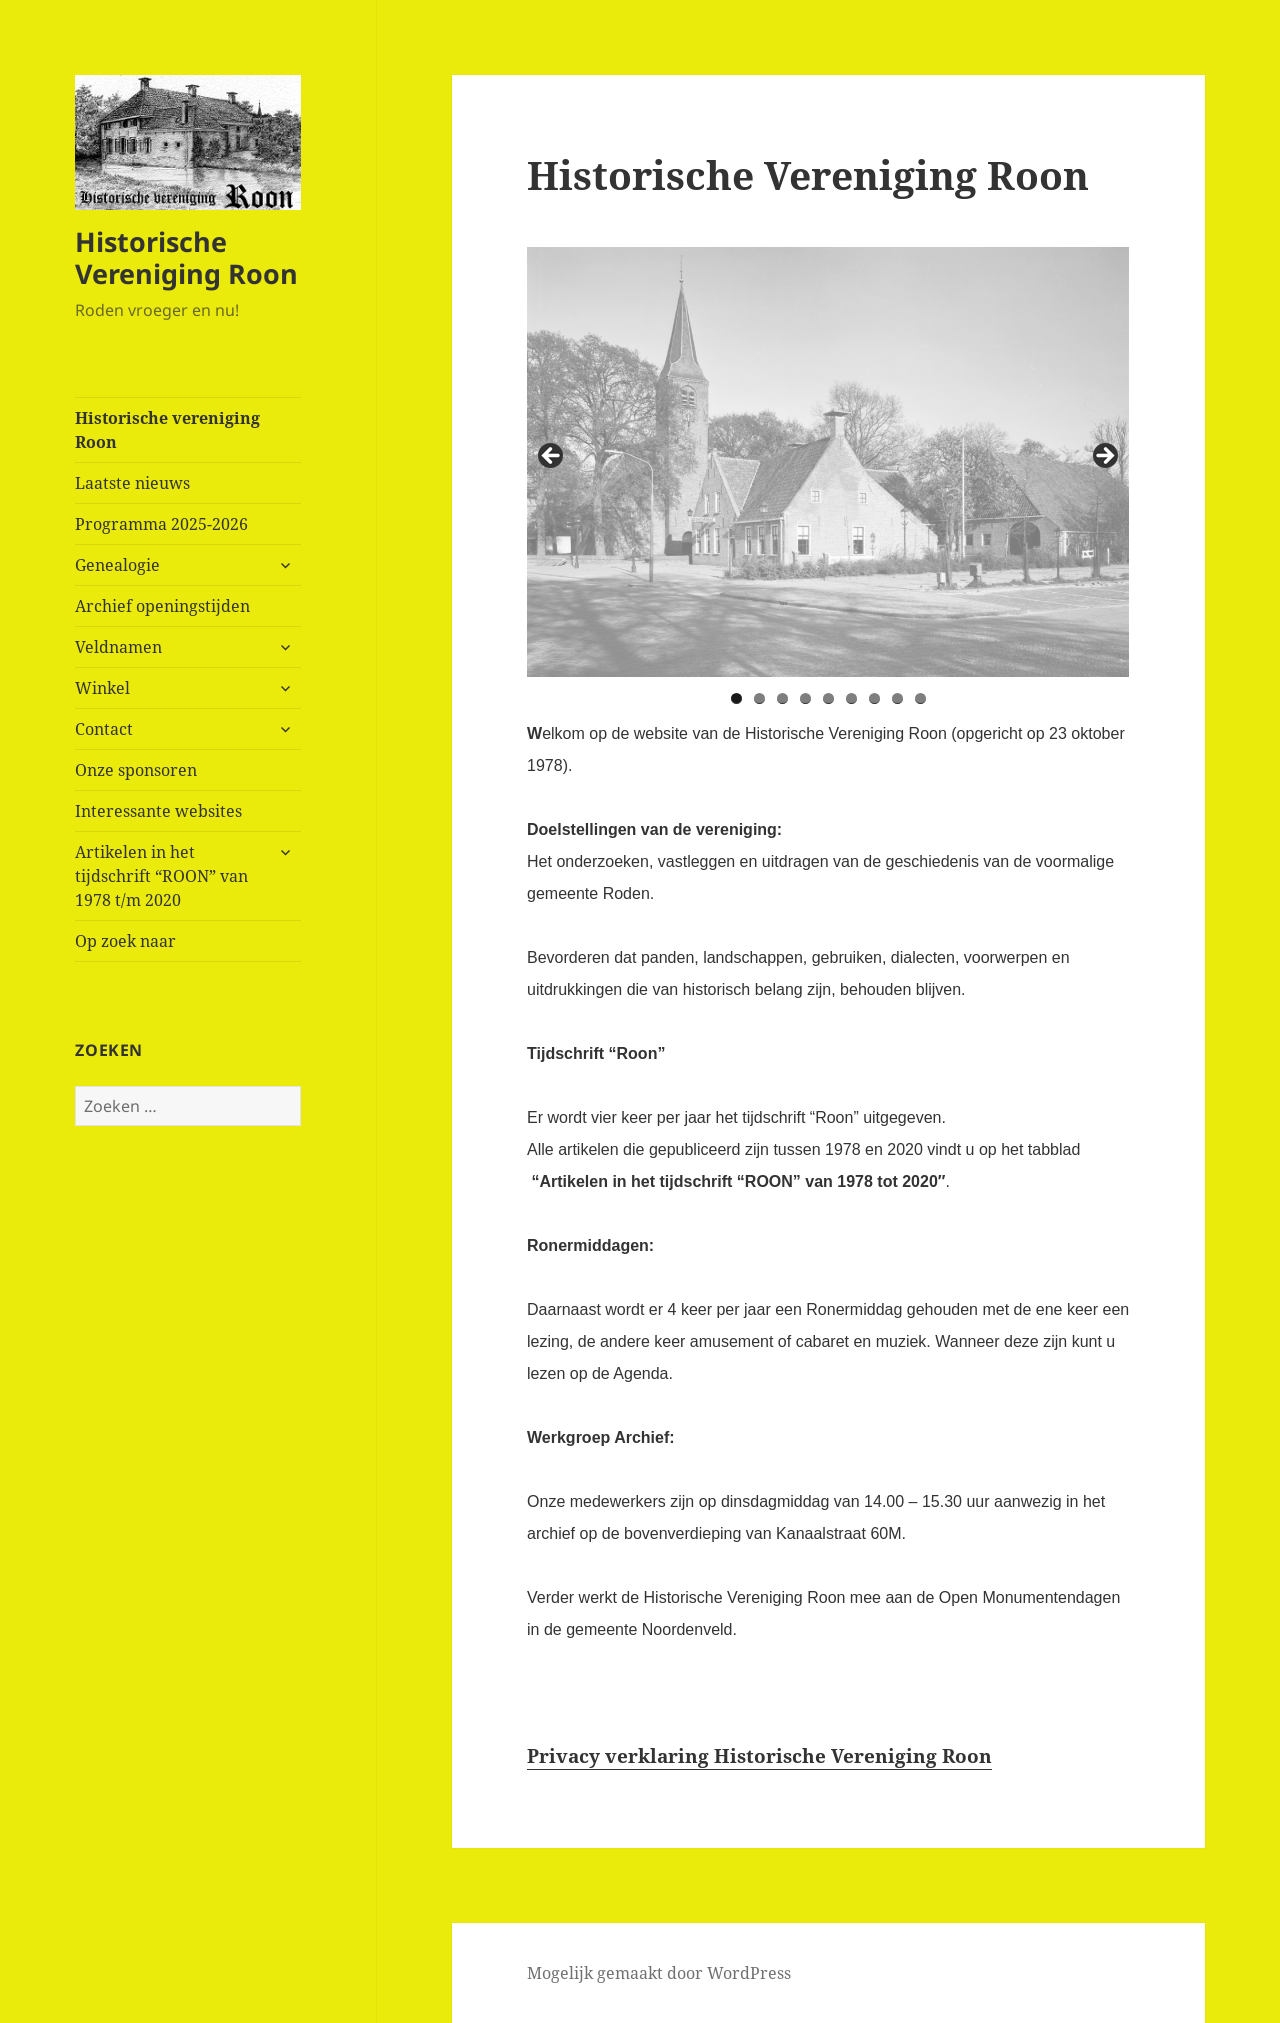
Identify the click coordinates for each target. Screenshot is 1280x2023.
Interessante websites (158, 811)
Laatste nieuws (132, 483)
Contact (104, 729)
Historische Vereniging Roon (186, 257)
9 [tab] (920, 698)
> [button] (1104, 457)
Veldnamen (118, 647)
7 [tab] (874, 698)
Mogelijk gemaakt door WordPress (659, 1973)
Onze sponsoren (136, 770)
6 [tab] (851, 698)
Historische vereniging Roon (167, 430)
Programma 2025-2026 (161, 524)
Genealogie (117, 565)
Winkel (102, 688)
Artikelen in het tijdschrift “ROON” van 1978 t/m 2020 (161, 876)
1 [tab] (736, 698)
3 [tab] (782, 698)
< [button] (552, 457)
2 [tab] (759, 698)
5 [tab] (828, 698)
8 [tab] (897, 698)
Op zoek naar (125, 941)
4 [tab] (805, 698)
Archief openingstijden (162, 606)
